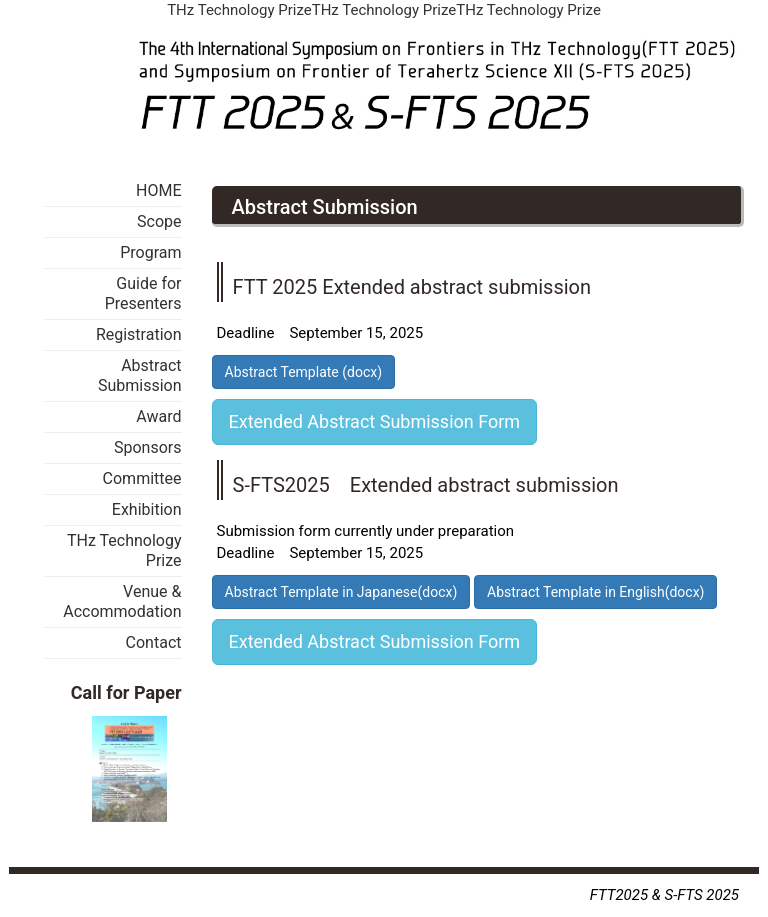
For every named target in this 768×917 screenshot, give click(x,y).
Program (150, 252)
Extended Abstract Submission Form (375, 421)
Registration (139, 334)
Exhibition (147, 509)
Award (158, 416)
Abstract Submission (140, 375)
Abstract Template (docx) (304, 372)
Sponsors (148, 447)
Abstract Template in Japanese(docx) (341, 592)
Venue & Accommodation (122, 601)
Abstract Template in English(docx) (595, 592)
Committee (142, 478)
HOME (158, 190)
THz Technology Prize (124, 550)
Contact (154, 642)
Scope (159, 221)
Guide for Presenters (143, 293)
